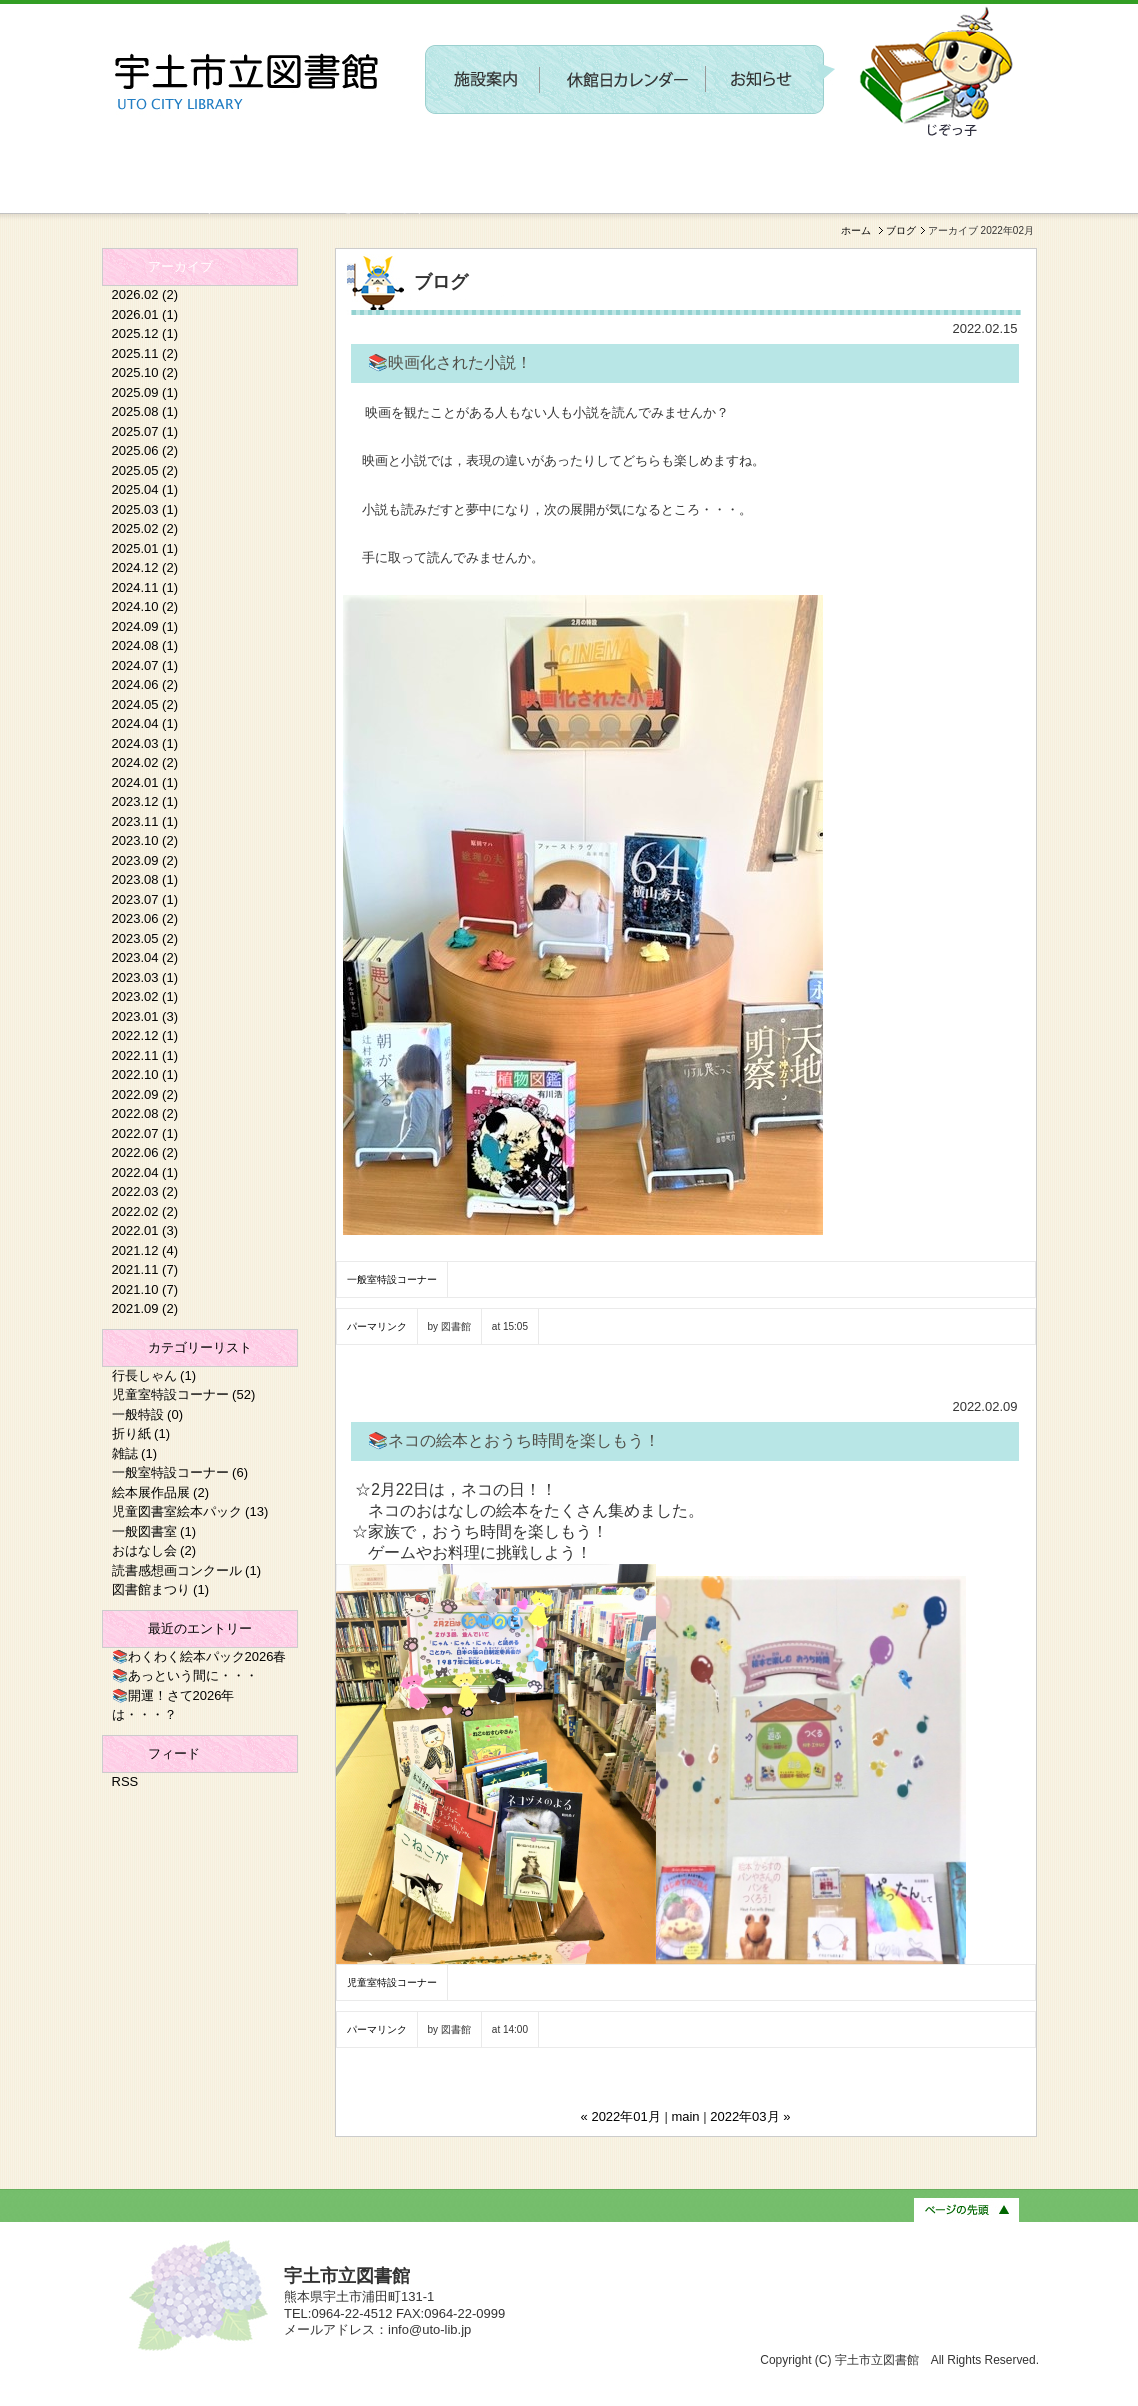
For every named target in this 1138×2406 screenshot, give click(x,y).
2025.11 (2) (145, 353)
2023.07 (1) (145, 899)
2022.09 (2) (145, 1094)
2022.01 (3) (145, 1230)
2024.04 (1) (145, 723)
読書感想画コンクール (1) (187, 1570)
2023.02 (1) (145, 996)
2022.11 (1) (145, 1055)
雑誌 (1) (135, 1453)
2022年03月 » (750, 2116)
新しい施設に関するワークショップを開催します (264, 206)
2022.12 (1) (145, 1035)
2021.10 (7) (145, 1289)
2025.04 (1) (145, 489)
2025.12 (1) (145, 333)
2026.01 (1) (145, 314)
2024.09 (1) (145, 626)
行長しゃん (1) (154, 1375)
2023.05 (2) (145, 938)
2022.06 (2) (145, 1152)
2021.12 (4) (145, 1250)
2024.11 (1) (145, 587)
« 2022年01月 (621, 2116)
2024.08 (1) (145, 645)
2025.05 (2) (145, 470)
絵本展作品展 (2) (161, 1492)
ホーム (856, 230)
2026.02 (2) (145, 294)
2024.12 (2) (145, 567)
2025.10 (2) (145, 372)
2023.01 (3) (145, 1016)
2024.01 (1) (145, 782)
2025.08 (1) (145, 411)
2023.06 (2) (145, 918)
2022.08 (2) (145, 1113)
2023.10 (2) (145, 840)
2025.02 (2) (145, 528)
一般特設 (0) (148, 1414)
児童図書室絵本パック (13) (190, 1511)
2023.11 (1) (145, 821)
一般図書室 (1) (154, 1531)
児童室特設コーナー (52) (184, 1394)
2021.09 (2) (145, 1308)
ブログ (901, 230)
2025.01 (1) (145, 548)
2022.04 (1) (145, 1172)
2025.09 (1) (145, 392)
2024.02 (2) (145, 762)
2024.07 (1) (145, 665)
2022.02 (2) (145, 1211)
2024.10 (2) (145, 606)
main (685, 2116)
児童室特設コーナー (392, 1982)
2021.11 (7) (145, 1269)
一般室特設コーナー (392, 1279)
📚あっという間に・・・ (185, 1675)
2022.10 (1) (145, 1074)
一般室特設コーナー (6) (180, 1472)
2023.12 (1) (145, 801)
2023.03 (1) (145, 977)
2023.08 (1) (145, 879)
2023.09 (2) (145, 860)
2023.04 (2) (145, 957)
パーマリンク (377, 1326)
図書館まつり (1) (161, 1589)
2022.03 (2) (145, 1191)
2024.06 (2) (145, 684)
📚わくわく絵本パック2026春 (199, 1656)
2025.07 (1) (145, 431)
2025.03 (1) (145, 509)
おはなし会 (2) (154, 1550)
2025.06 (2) (145, 450)
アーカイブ (180, 266)
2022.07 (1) (145, 1133)
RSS (125, 1781)
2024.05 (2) (145, 704)
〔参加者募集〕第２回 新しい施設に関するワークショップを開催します (667, 156)
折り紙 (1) (141, 1433)
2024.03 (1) (145, 743)
